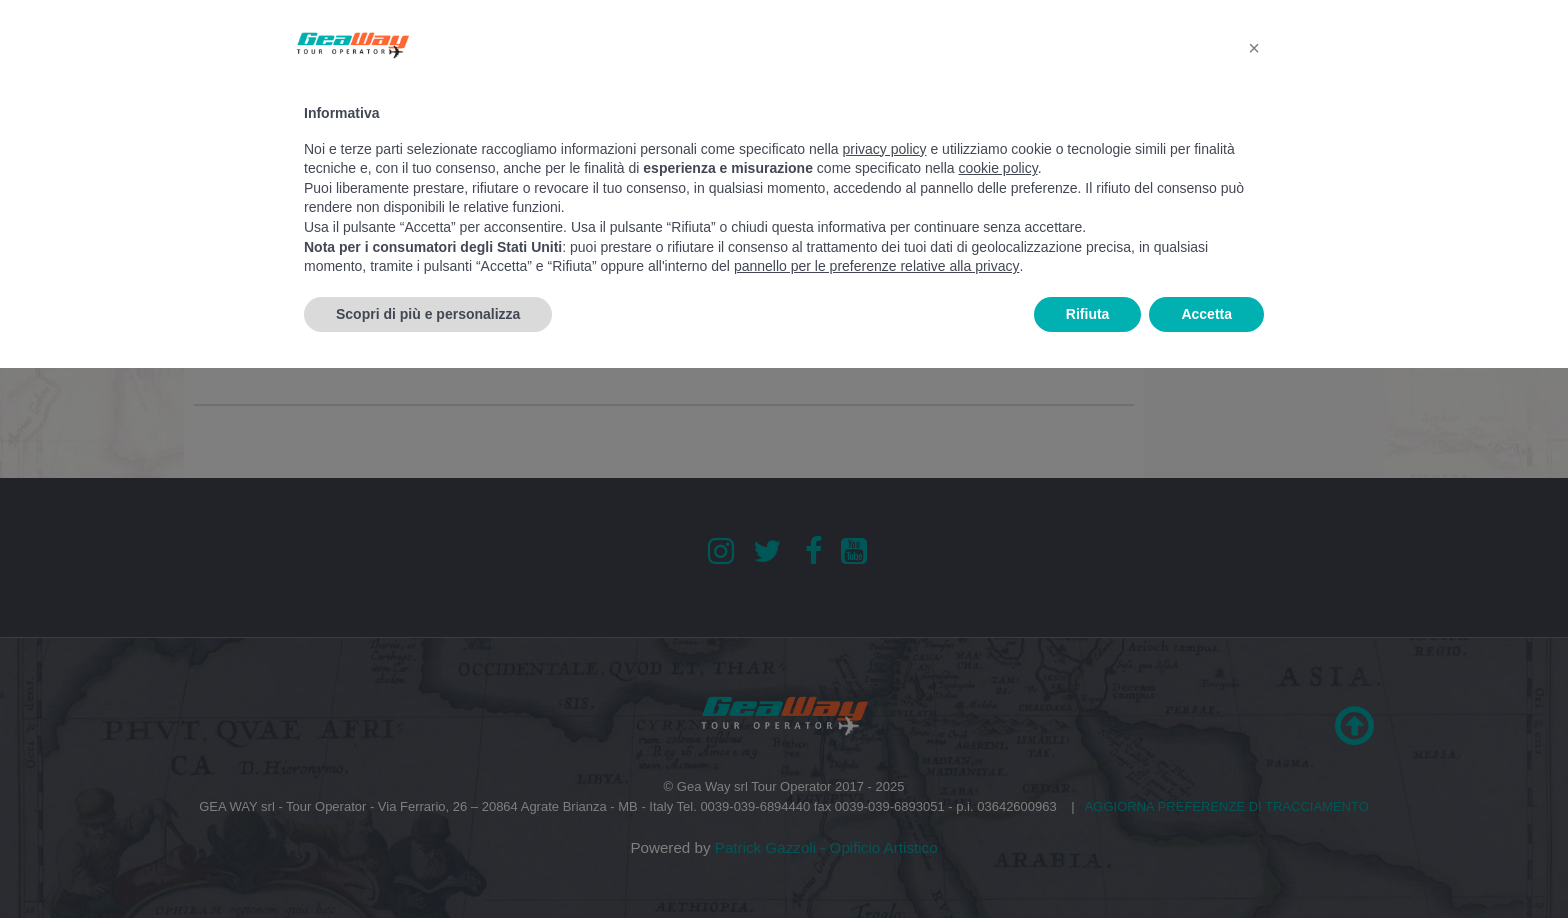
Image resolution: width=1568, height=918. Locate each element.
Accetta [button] (1206, 314)
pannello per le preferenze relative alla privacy (877, 266)
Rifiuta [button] (1088, 314)
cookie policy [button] (998, 168)
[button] (1254, 48)
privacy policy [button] (885, 149)
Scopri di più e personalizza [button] (428, 314)
